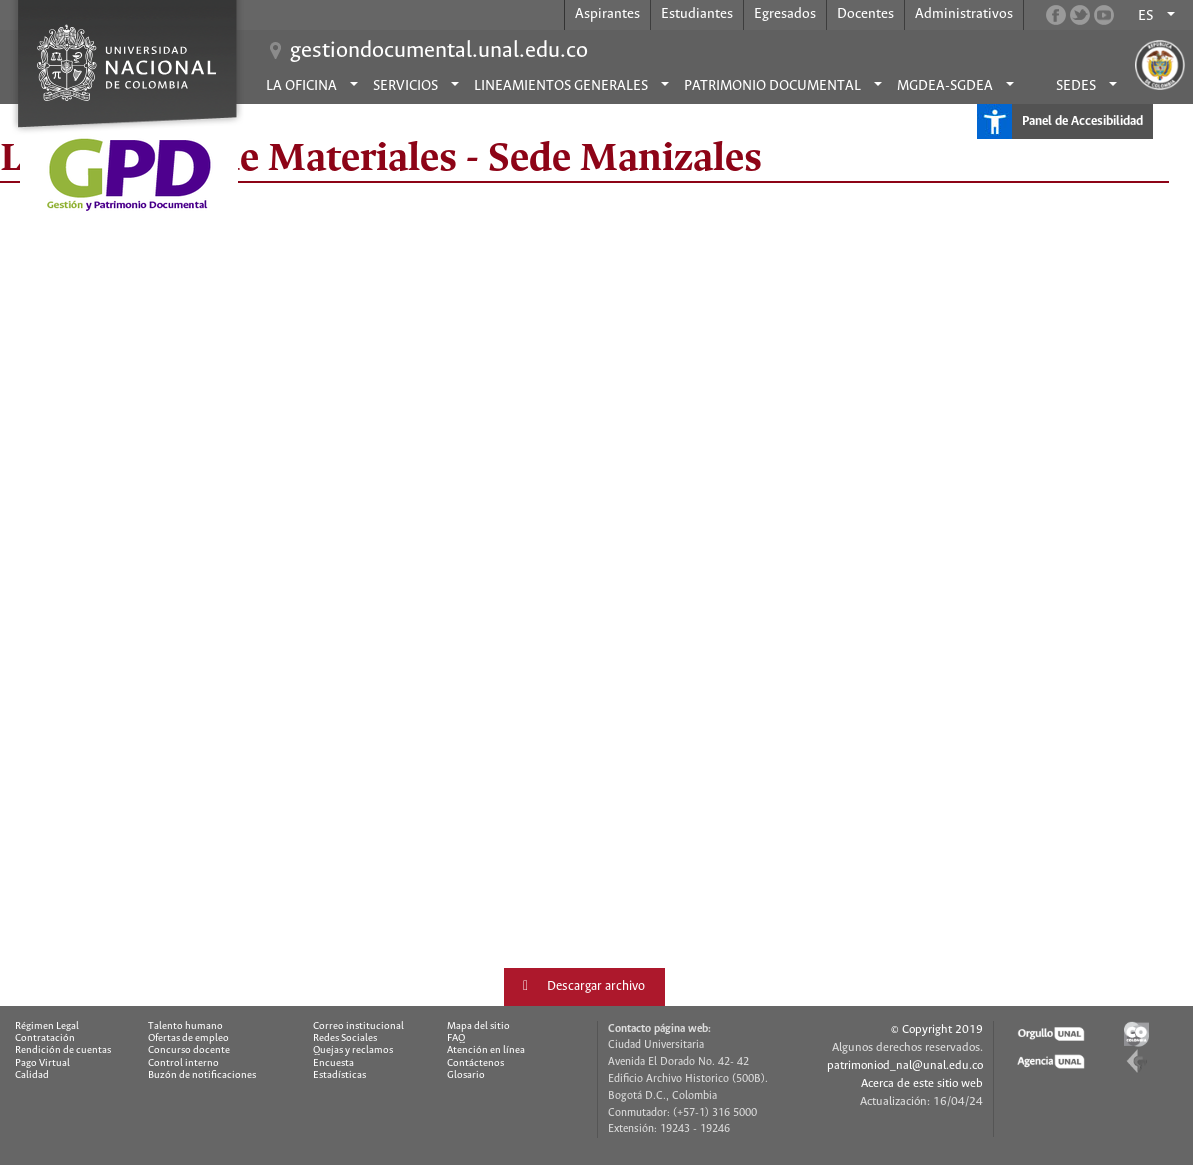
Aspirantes (607, 14)
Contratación (45, 1038)
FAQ (456, 1038)
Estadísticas (339, 1075)
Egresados (785, 14)
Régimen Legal (47, 1026)
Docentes (865, 14)
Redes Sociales (345, 1038)
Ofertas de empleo (188, 1038)
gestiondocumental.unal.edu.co (439, 51)
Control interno (183, 1063)
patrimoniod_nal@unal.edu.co (905, 1065)
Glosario (466, 1075)
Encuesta (333, 1063)
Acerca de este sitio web (922, 1083)
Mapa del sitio (478, 1026)
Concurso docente (189, 1050)
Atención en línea (486, 1050)
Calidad (32, 1075)
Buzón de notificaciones (202, 1075)
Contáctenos (475, 1063)
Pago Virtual (42, 1063)
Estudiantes (697, 14)
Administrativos (964, 14)
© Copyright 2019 (937, 1029)
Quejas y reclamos (353, 1050)
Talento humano (185, 1026)
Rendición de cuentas (63, 1050)
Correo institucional (358, 1026)
